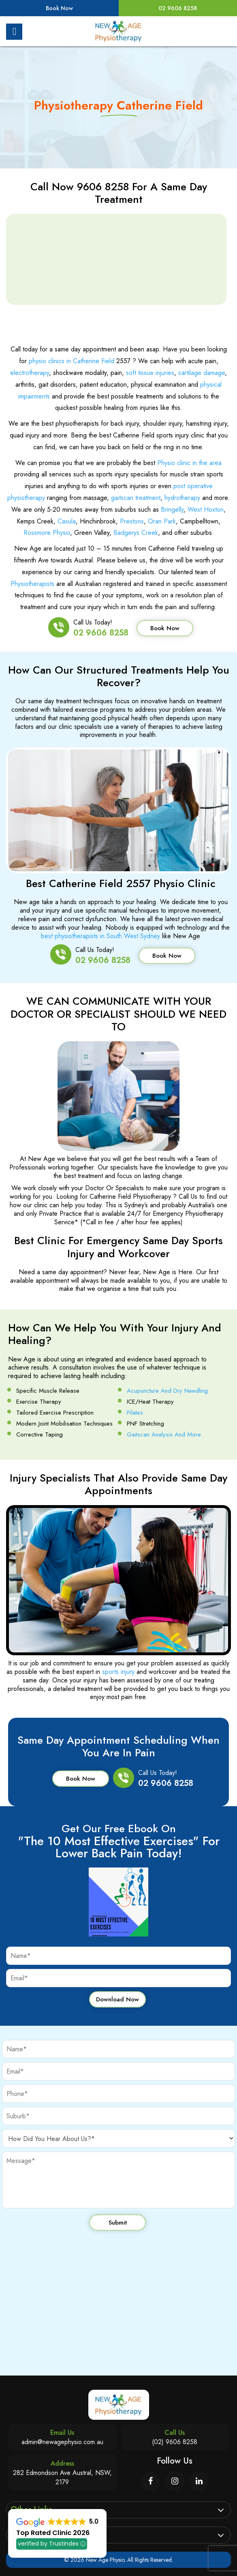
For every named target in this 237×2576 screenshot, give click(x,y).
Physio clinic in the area (189, 462)
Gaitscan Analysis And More (164, 1434)
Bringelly (172, 509)
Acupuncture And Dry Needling (167, 1390)
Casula (67, 521)
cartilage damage (201, 372)
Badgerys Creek (135, 532)
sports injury (118, 1671)
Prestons (132, 521)
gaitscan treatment (135, 497)
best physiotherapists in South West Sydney (100, 936)
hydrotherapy (182, 497)
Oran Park (162, 521)
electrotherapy (29, 372)
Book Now (59, 8)
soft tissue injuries (150, 372)
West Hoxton (206, 509)
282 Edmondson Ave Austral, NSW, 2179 (62, 2477)
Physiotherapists (32, 583)
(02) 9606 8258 (174, 2442)
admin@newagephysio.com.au (62, 2442)
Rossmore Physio (46, 532)
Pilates (135, 1412)
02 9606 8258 (177, 8)
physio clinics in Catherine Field (71, 361)
